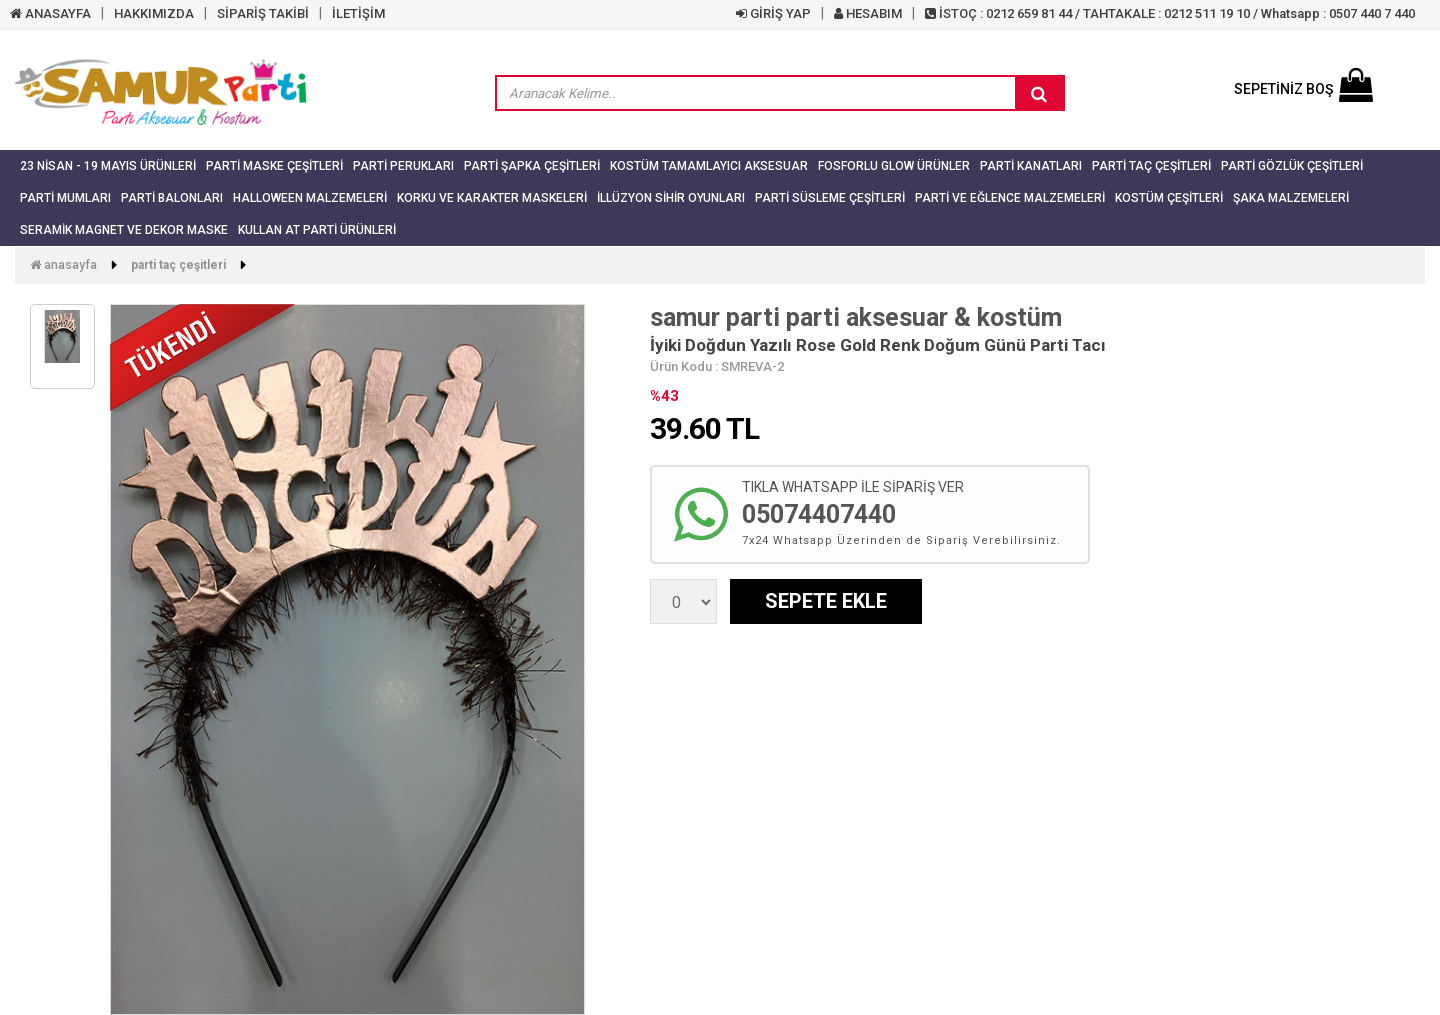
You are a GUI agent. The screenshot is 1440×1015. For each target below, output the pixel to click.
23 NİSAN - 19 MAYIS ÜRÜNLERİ (108, 166)
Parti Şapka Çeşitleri (532, 166)
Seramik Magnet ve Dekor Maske (124, 230)
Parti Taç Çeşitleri (1151, 166)
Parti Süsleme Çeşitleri (830, 198)
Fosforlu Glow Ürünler (894, 166)
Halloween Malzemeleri (310, 198)
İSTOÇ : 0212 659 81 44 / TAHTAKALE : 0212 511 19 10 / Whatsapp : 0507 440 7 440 (1170, 13)
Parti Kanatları (1031, 166)
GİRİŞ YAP (773, 13)
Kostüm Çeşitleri (1169, 198)
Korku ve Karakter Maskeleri (492, 198)
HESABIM (868, 13)
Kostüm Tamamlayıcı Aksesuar (709, 166)
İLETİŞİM (358, 13)
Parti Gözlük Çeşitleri (1292, 166)
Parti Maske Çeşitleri (274, 166)
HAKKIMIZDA (154, 13)
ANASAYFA (50, 13)
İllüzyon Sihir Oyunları (671, 198)
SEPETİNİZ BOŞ (1303, 89)
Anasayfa (63, 265)
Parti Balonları (172, 198)
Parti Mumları (65, 198)
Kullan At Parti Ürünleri (317, 230)
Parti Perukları (403, 166)
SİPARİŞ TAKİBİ (263, 13)
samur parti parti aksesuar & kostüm (856, 317)
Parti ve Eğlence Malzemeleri (1010, 198)
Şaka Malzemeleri (1291, 198)
